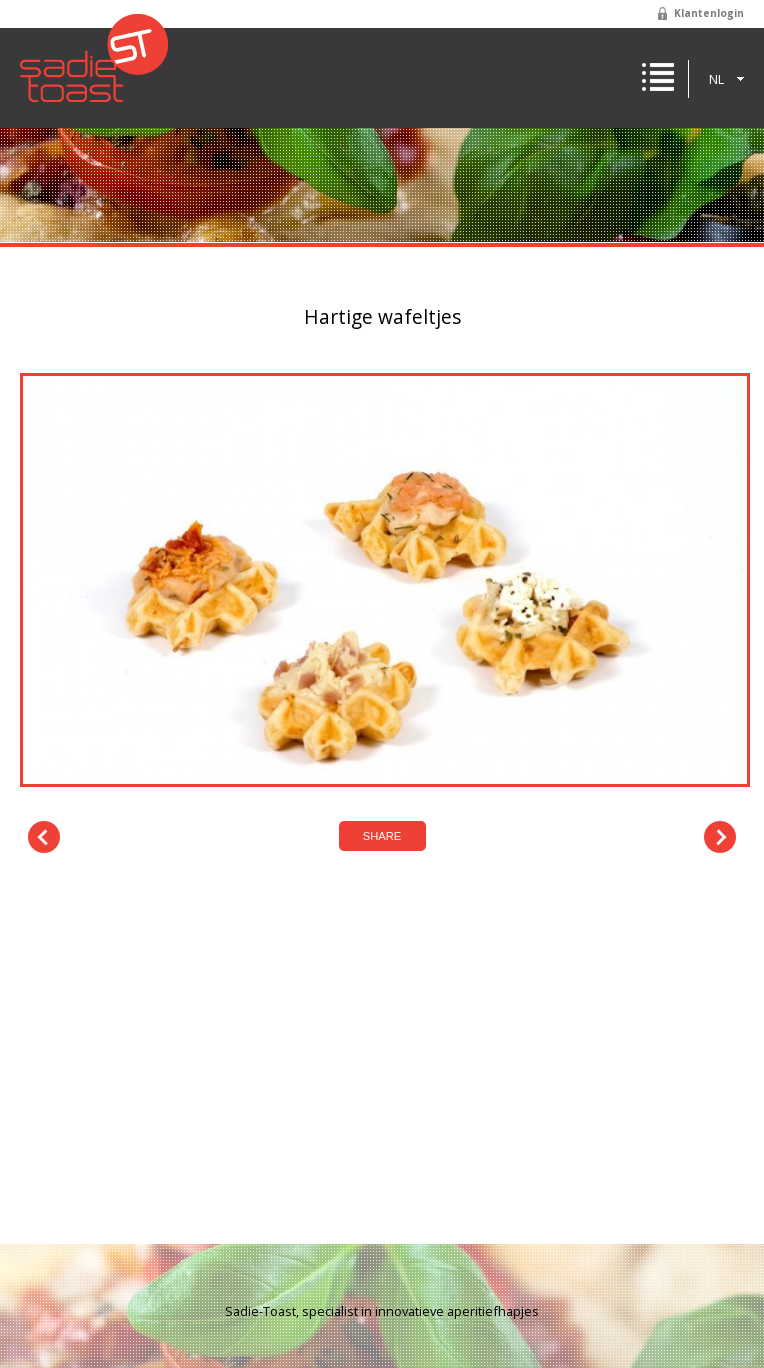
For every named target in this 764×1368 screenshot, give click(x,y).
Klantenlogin (709, 13)
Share (382, 836)
